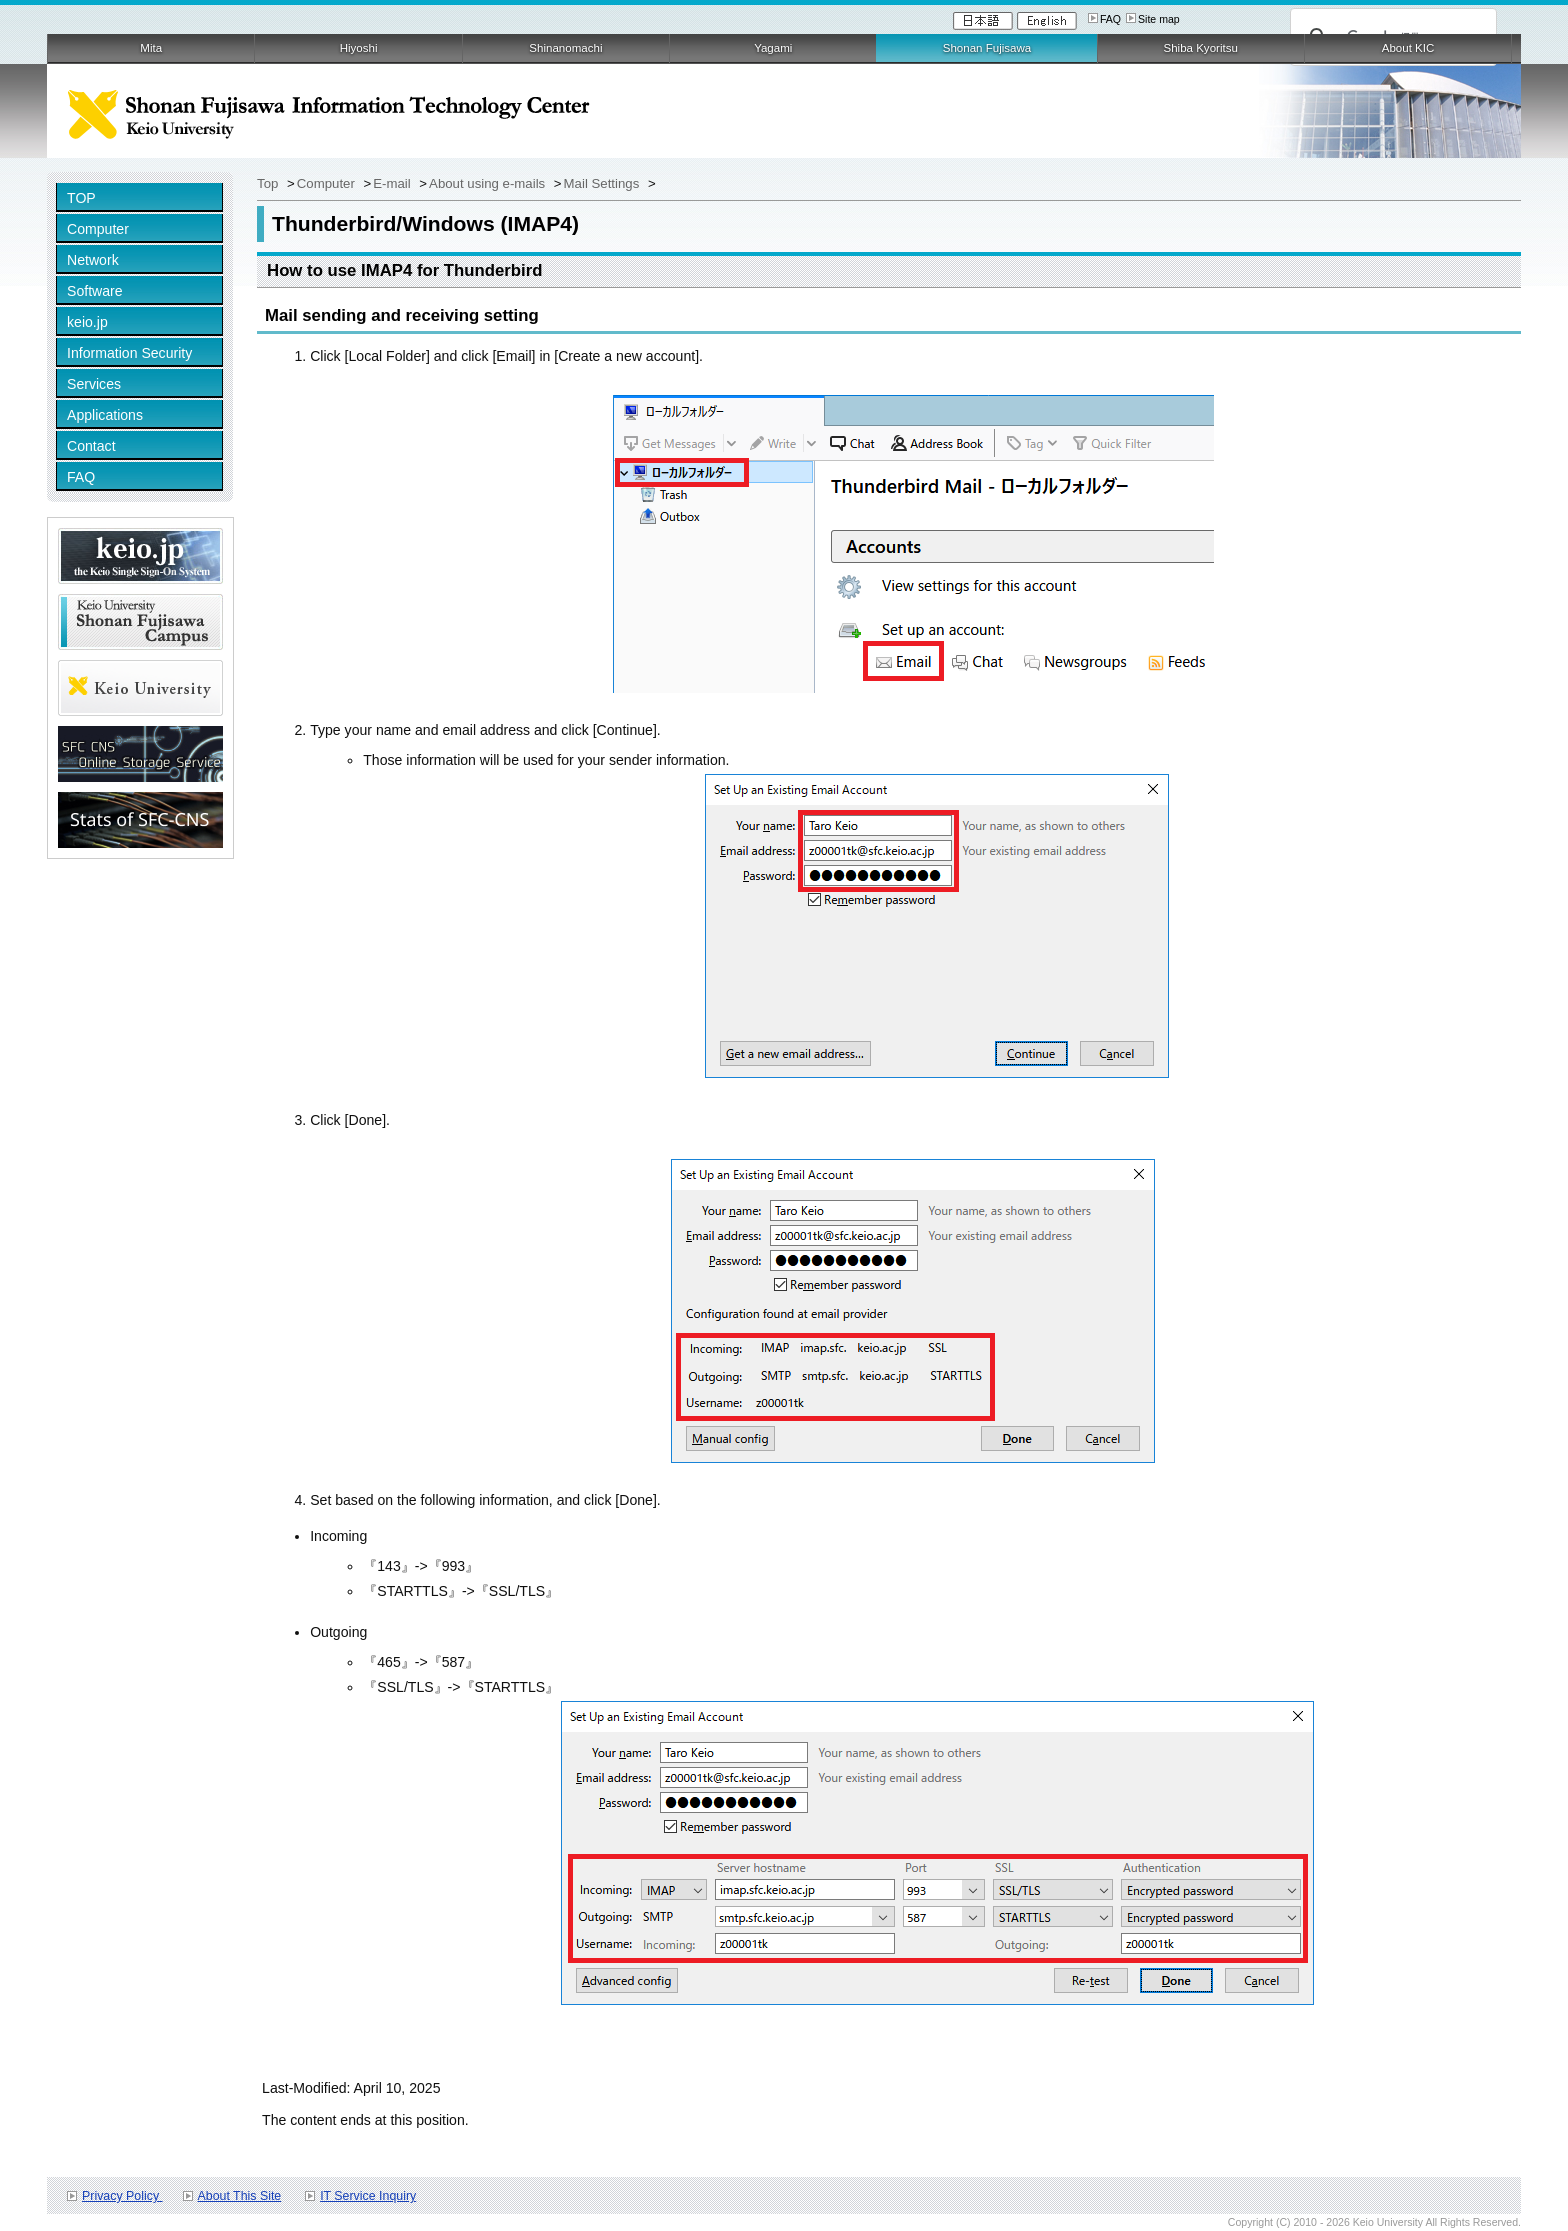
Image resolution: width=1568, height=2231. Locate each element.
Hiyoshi (359, 48)
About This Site (240, 2196)
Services (94, 384)
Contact (91, 446)
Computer (98, 229)
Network (93, 260)
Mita (151, 48)
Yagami (773, 48)
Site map (1159, 19)
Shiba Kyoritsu (1200, 48)
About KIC (1408, 48)
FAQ (1110, 19)
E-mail (393, 183)
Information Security (129, 353)
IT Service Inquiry (368, 2196)
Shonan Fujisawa (987, 48)
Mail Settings (603, 183)
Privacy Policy (122, 2196)
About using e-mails (489, 183)
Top (269, 183)
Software (95, 291)
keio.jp (87, 322)
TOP (81, 198)
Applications (105, 415)
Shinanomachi (565, 48)
